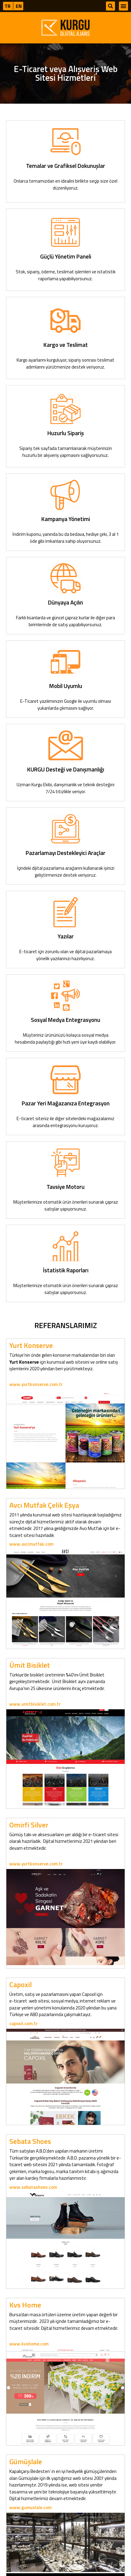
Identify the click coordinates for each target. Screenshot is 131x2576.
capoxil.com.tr (23, 2023)
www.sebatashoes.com (33, 2187)
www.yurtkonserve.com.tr (36, 1384)
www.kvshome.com (29, 2343)
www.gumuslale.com (30, 2507)
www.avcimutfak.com (31, 1544)
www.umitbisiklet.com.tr (35, 1704)
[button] (110, 6)
